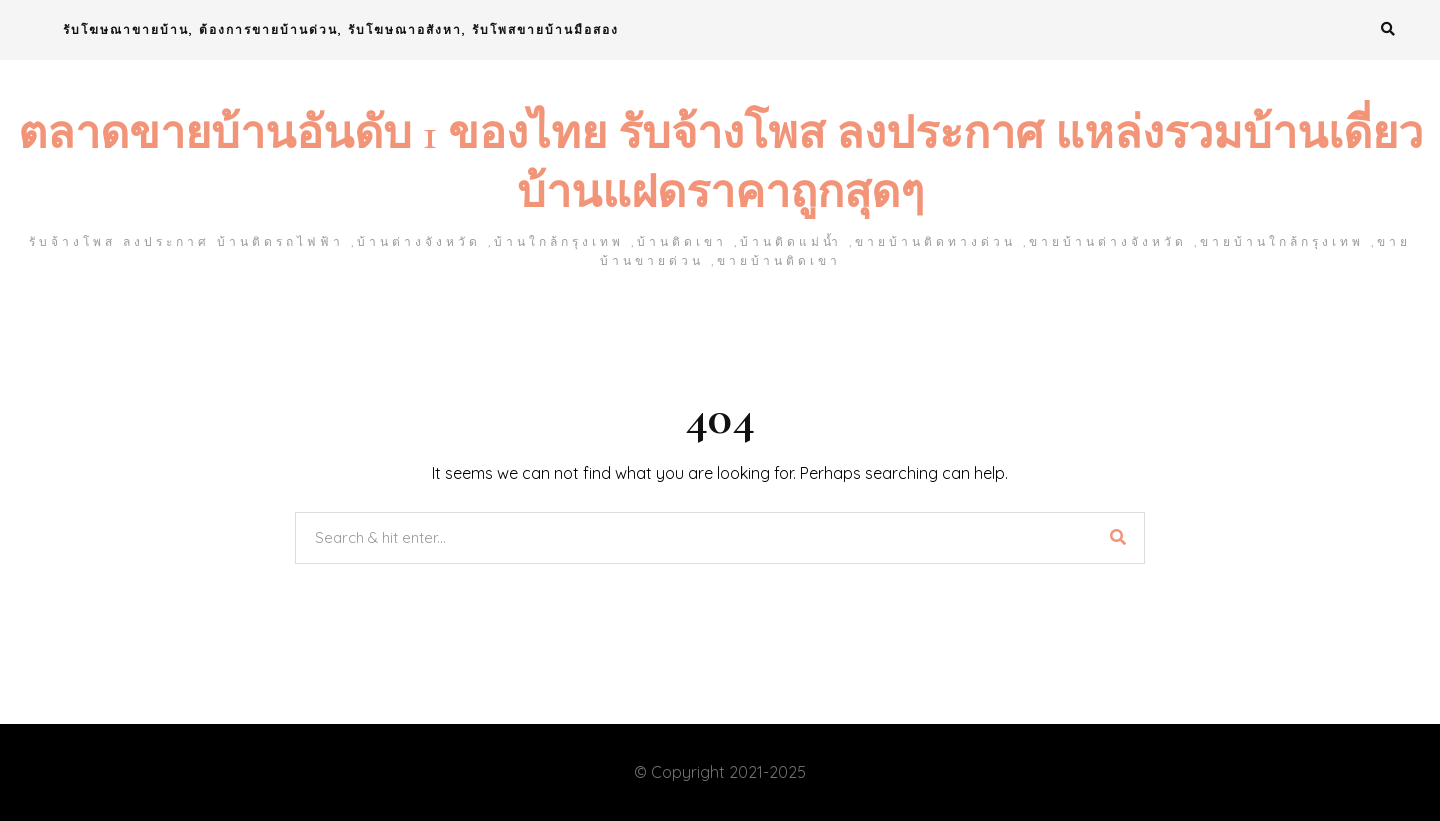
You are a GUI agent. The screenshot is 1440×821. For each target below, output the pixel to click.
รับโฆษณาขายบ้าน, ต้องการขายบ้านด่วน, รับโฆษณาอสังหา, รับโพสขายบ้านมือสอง (341, 29)
